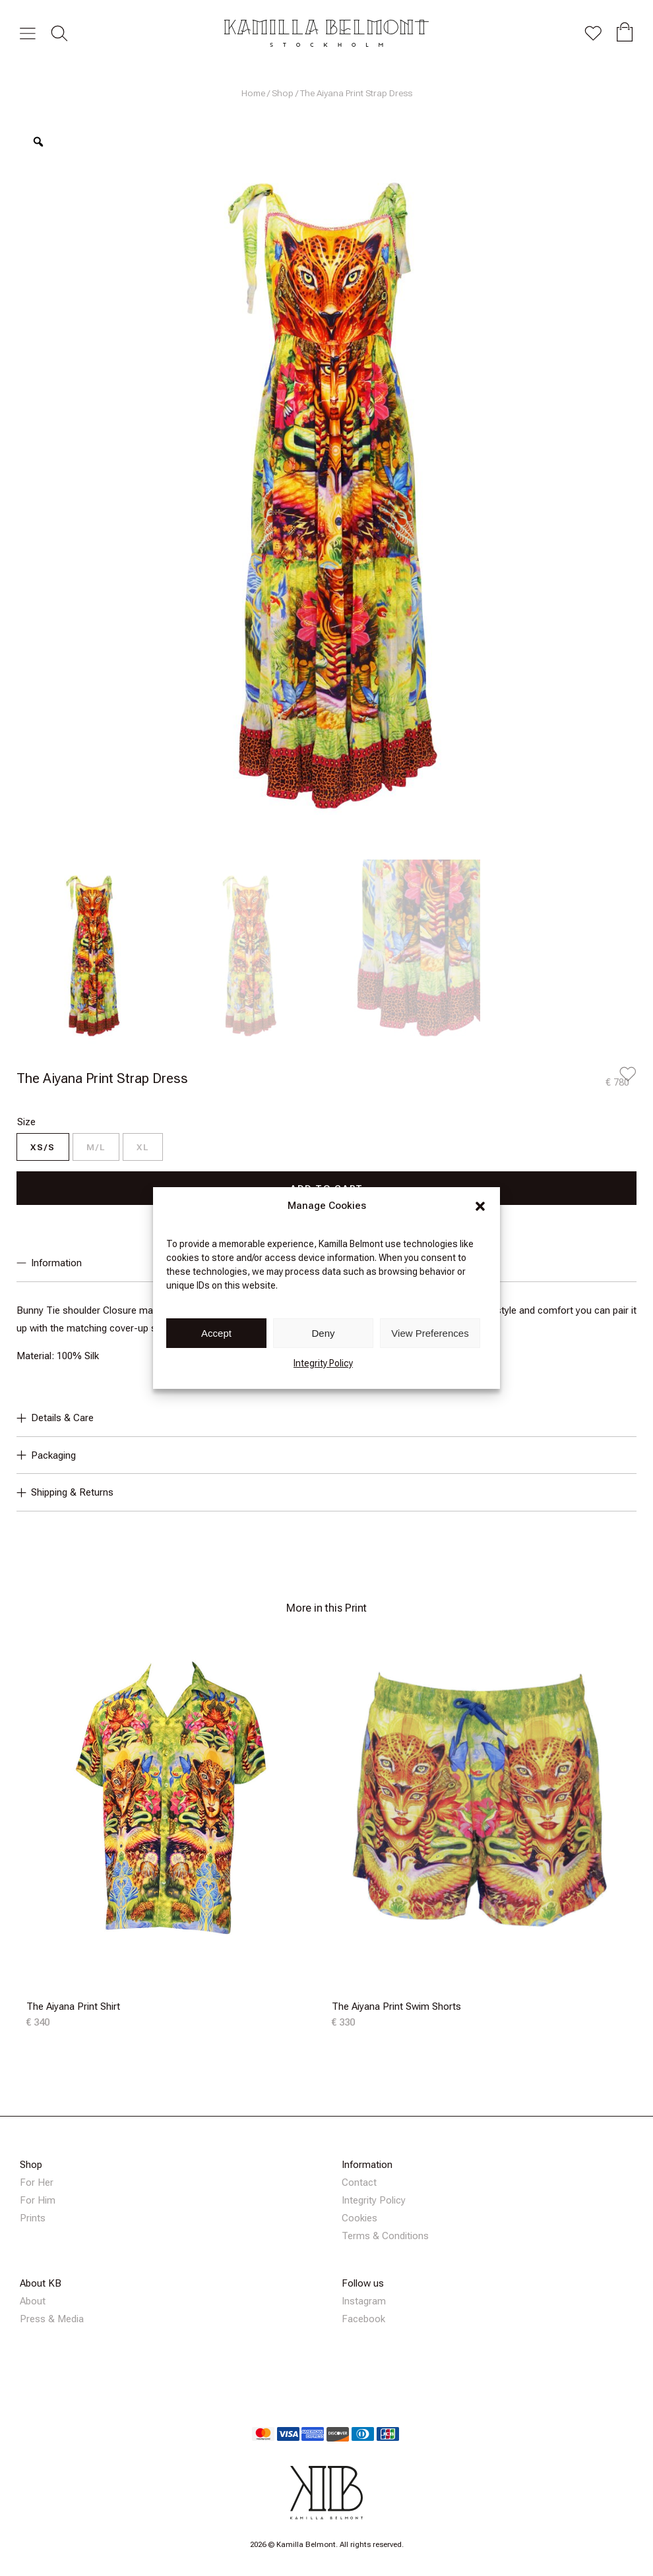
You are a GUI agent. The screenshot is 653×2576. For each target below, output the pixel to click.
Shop (283, 93)
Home (253, 93)
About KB (40, 2283)
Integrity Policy (323, 1363)
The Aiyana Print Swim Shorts (396, 2006)
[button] (480, 1206)
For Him (37, 2200)
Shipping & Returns (65, 1492)
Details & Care (55, 1418)
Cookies (359, 2218)
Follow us (363, 2283)
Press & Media (52, 2319)
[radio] (43, 1147)
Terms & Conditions (385, 2236)
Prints (33, 2218)
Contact (359, 2182)
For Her (36, 2182)
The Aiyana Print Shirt (73, 2006)
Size (26, 1122)
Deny (322, 1333)
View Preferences (429, 1333)
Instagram (364, 2301)
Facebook (363, 2319)
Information (367, 2165)
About (33, 2301)
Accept (216, 1333)
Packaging (46, 1455)
